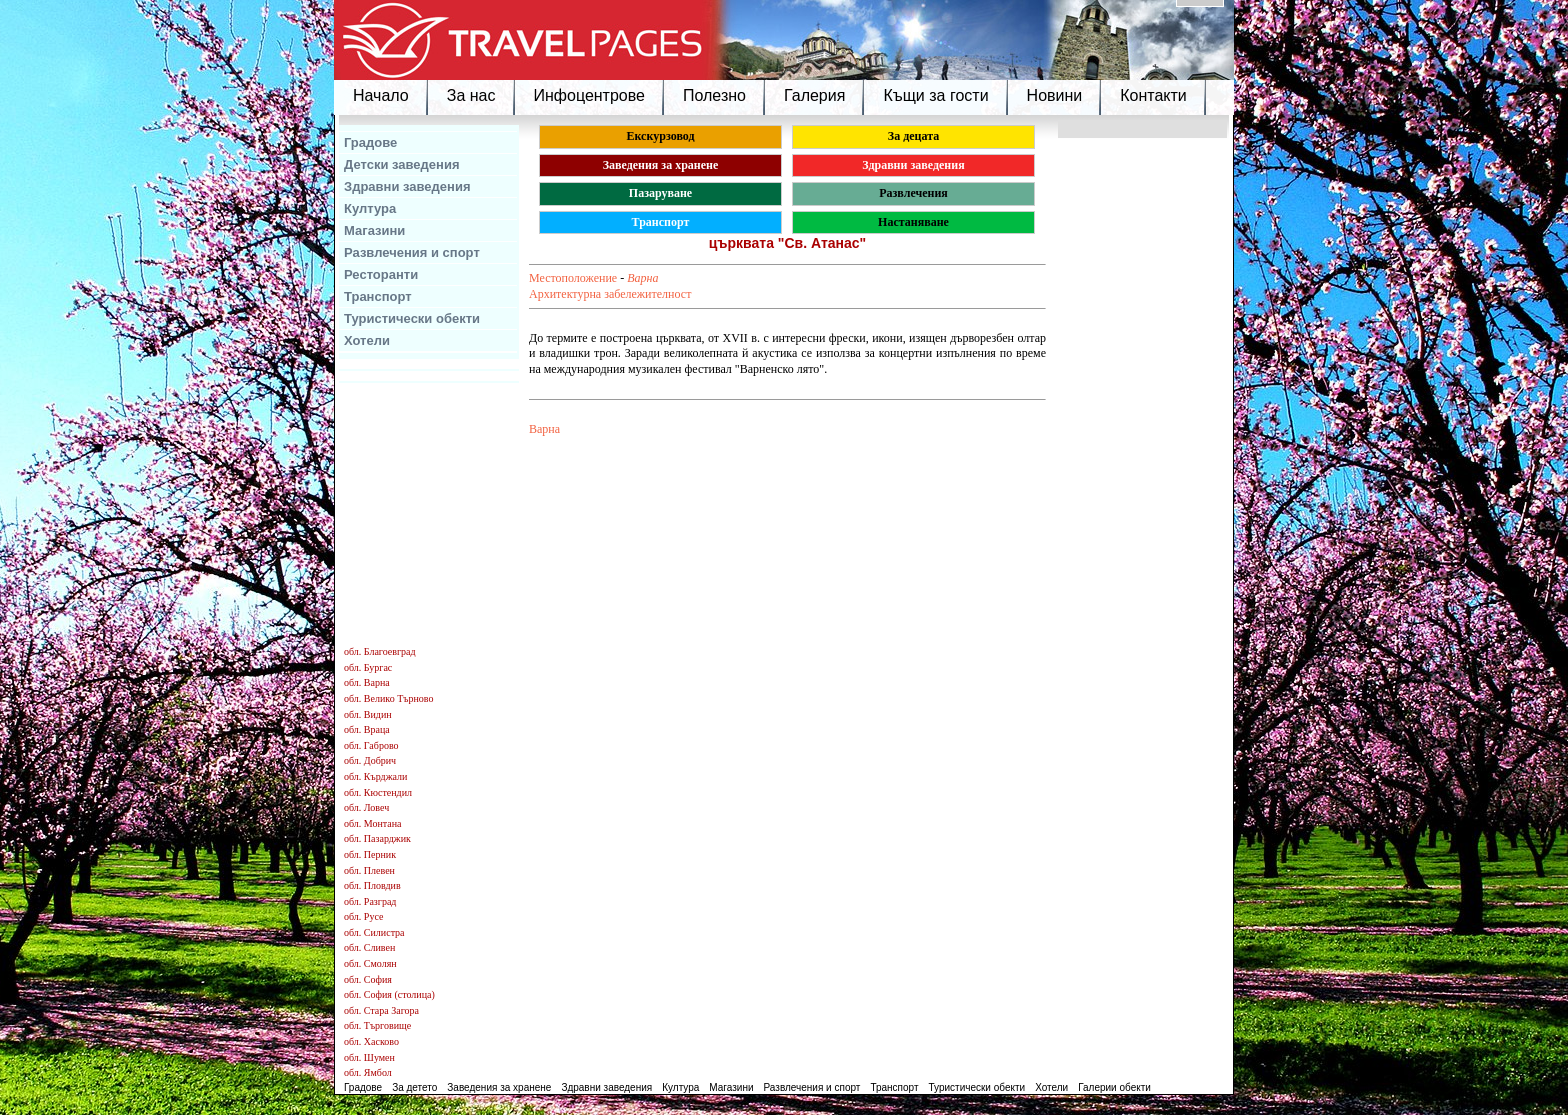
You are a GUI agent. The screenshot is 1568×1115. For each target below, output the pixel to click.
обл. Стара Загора (381, 1010)
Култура (370, 208)
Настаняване (913, 222)
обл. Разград (370, 901)
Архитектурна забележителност (610, 294)
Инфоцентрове (589, 95)
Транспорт (378, 296)
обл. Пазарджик (377, 838)
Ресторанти (381, 274)
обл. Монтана (373, 823)
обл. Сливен (369, 947)
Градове (370, 142)
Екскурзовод (660, 136)
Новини (1055, 95)
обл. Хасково (371, 1041)
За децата (913, 136)
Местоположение (573, 278)
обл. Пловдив (372, 885)
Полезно (714, 95)
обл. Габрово (371, 745)
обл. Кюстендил (378, 792)
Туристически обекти (412, 318)
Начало (381, 95)
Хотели (367, 340)
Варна (642, 278)
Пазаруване (660, 193)
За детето (414, 1087)
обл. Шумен (369, 1057)
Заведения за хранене (661, 165)
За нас (471, 95)
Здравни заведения (407, 186)
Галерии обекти (1114, 1087)
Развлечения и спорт (412, 252)
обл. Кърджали (375, 776)
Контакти (1153, 95)
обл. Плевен (369, 870)
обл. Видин (368, 714)
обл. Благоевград (380, 651)
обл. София (368, 979)
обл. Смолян (370, 963)
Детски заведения (402, 164)
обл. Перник (370, 854)
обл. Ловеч (366, 807)
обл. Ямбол (368, 1072)
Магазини (374, 230)
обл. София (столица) (389, 994)
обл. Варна (367, 682)
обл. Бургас (368, 667)
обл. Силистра (374, 932)
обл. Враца (367, 729)
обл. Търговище (377, 1025)
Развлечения (913, 193)
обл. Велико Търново (388, 698)
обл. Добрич (370, 760)
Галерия (814, 95)
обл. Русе (363, 916)
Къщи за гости (935, 95)
